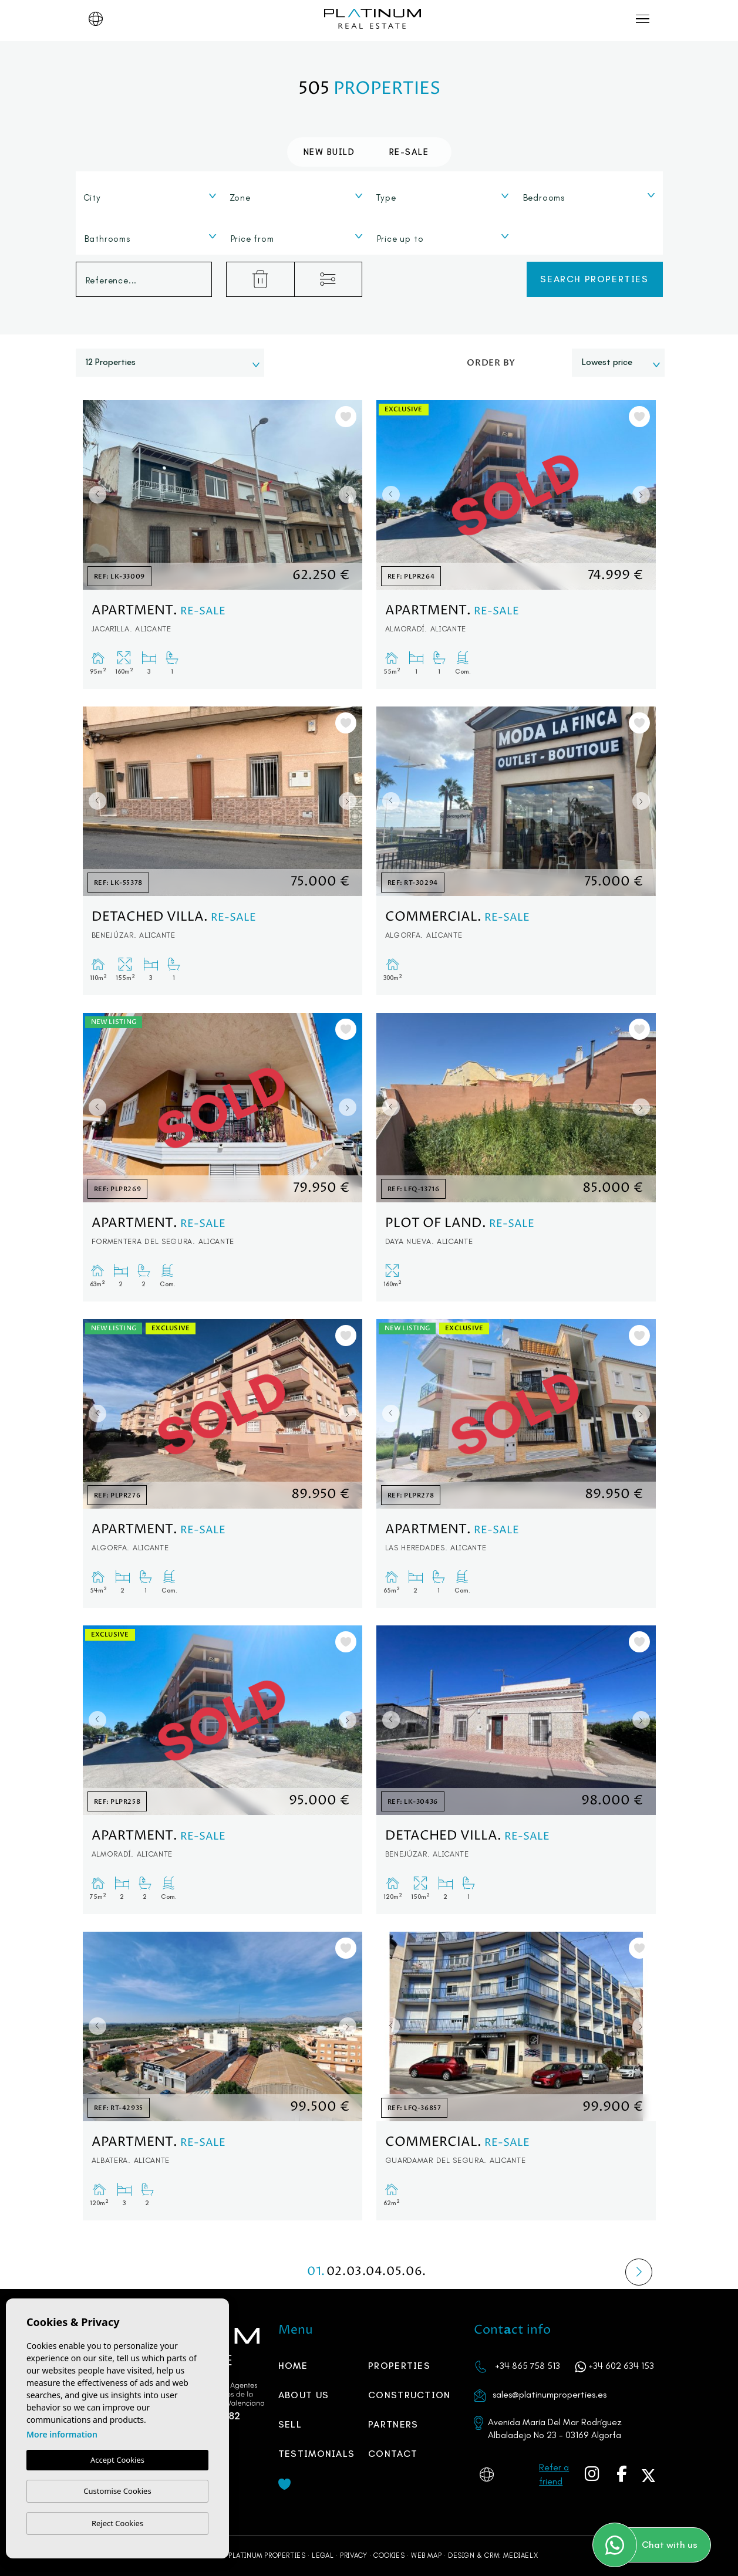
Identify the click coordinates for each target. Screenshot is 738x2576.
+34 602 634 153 (621, 2365)
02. (336, 2272)
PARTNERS (393, 2424)
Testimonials (316, 2453)
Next (350, 495)
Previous (94, 495)
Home (293, 2365)
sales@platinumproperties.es (549, 2394)
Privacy (353, 2555)
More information (61, 2434)
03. (356, 2272)
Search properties (594, 279)
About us (303, 2395)
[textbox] (153, 197)
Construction (409, 2395)
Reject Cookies (117, 2523)
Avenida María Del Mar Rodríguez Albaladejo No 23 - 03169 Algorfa (555, 2428)
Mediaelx (520, 2555)
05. (396, 2272)
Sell (290, 2424)
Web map (426, 2555)
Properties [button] (399, 2365)
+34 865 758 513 (527, 2365)
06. (416, 2272)
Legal (322, 2555)
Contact (392, 2453)
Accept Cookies (117, 2460)
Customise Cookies (117, 2491)
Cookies (389, 2555)
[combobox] (150, 195)
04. (376, 2272)
